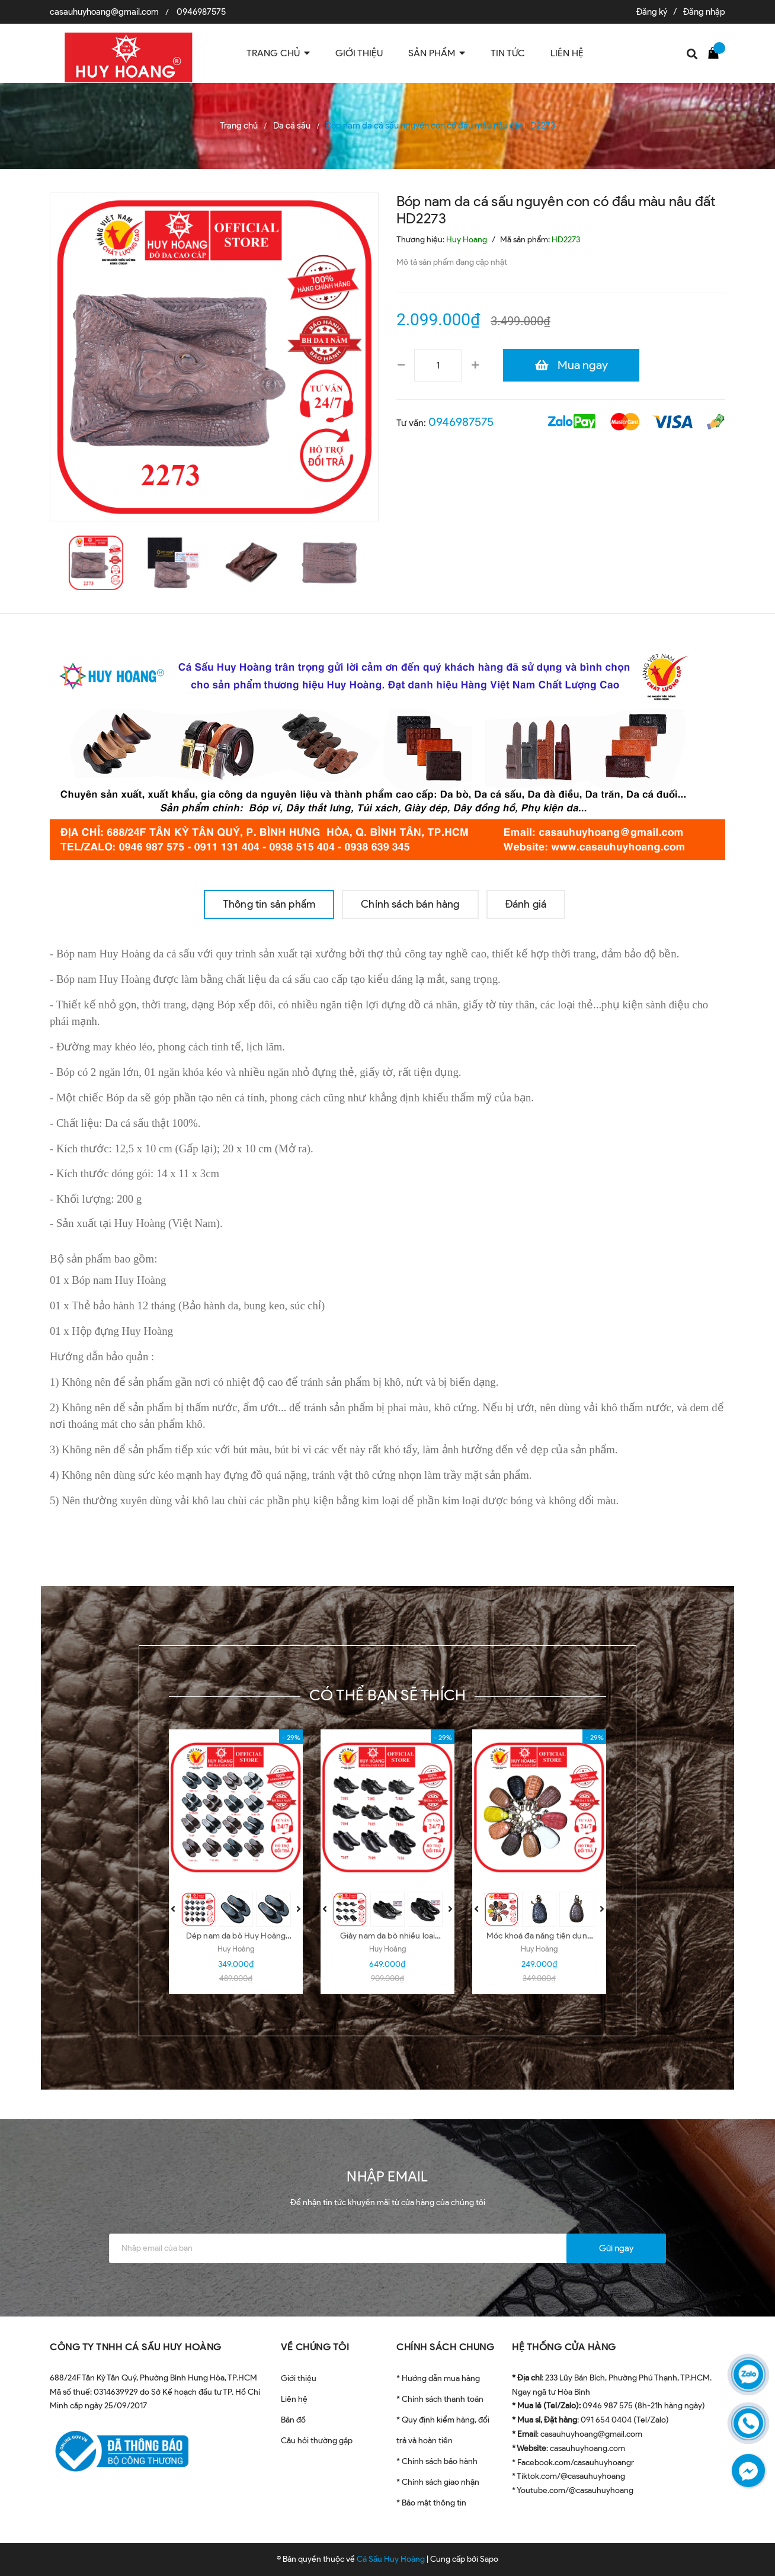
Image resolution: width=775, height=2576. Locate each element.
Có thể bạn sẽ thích (387, 1695)
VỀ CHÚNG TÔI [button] (315, 2347)
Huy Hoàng (235, 1948)
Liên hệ (294, 2399)
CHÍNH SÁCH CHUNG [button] (445, 2347)
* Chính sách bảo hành (437, 2461)
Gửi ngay (616, 2248)
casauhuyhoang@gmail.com (104, 12)
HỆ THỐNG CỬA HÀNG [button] (564, 2347)
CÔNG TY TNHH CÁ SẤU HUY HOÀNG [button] (136, 2347)
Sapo (489, 2559)
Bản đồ (293, 2420)
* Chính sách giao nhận (437, 2482)
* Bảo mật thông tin (431, 2503)
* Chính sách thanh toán (439, 2399)
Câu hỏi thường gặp (317, 2441)
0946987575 (201, 12)
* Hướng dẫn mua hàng (438, 2378)
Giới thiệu (298, 2378)
